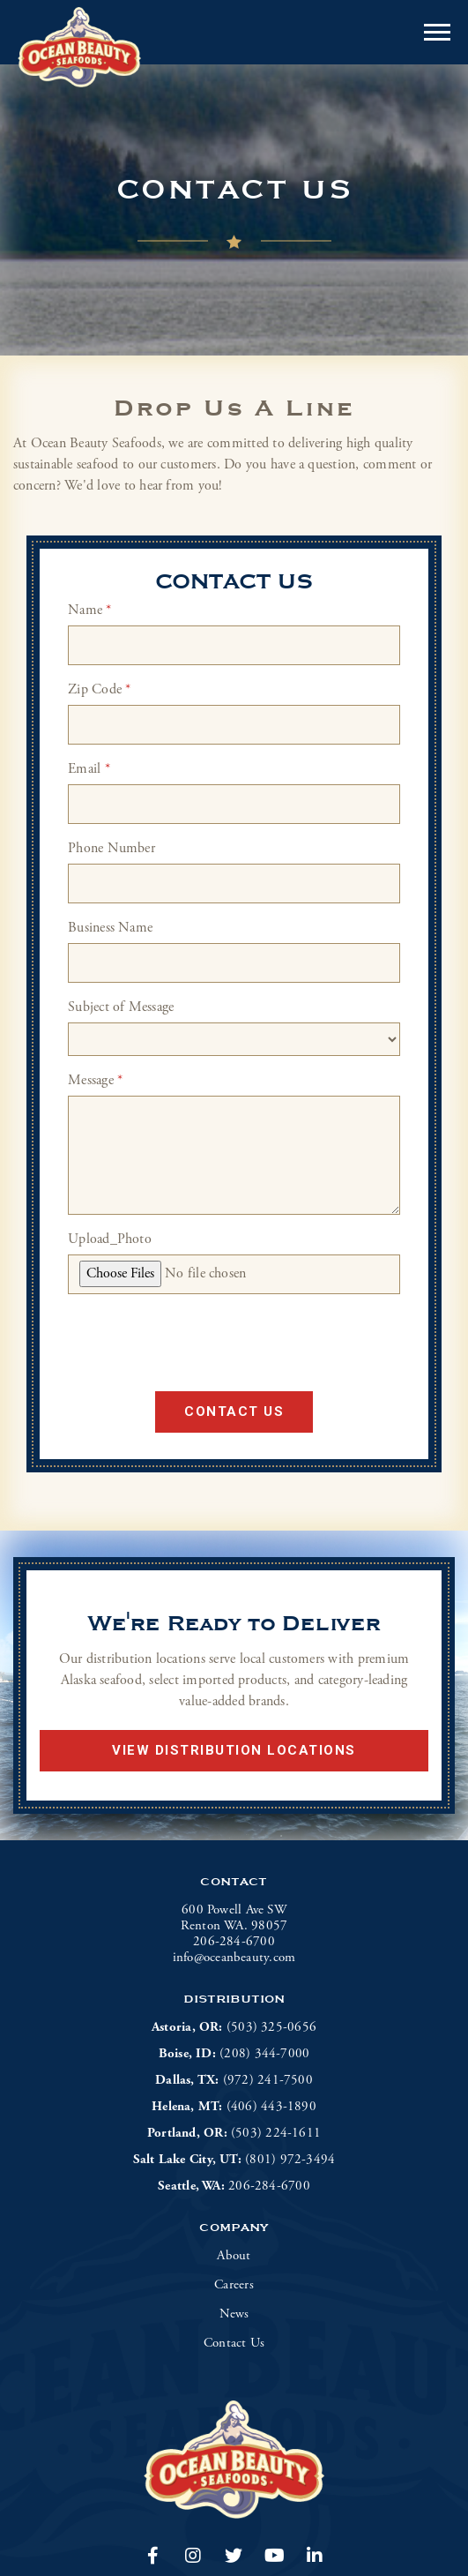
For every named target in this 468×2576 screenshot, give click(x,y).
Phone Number (111, 848)
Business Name (110, 927)
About (233, 2256)
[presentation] (189, 1342)
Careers (234, 2285)
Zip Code (99, 689)
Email (89, 769)
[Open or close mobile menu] (437, 32)
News (234, 2314)
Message (95, 1080)
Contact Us (234, 1411)
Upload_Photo (110, 1239)
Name (89, 610)
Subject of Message (121, 1007)
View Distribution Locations (234, 1750)
